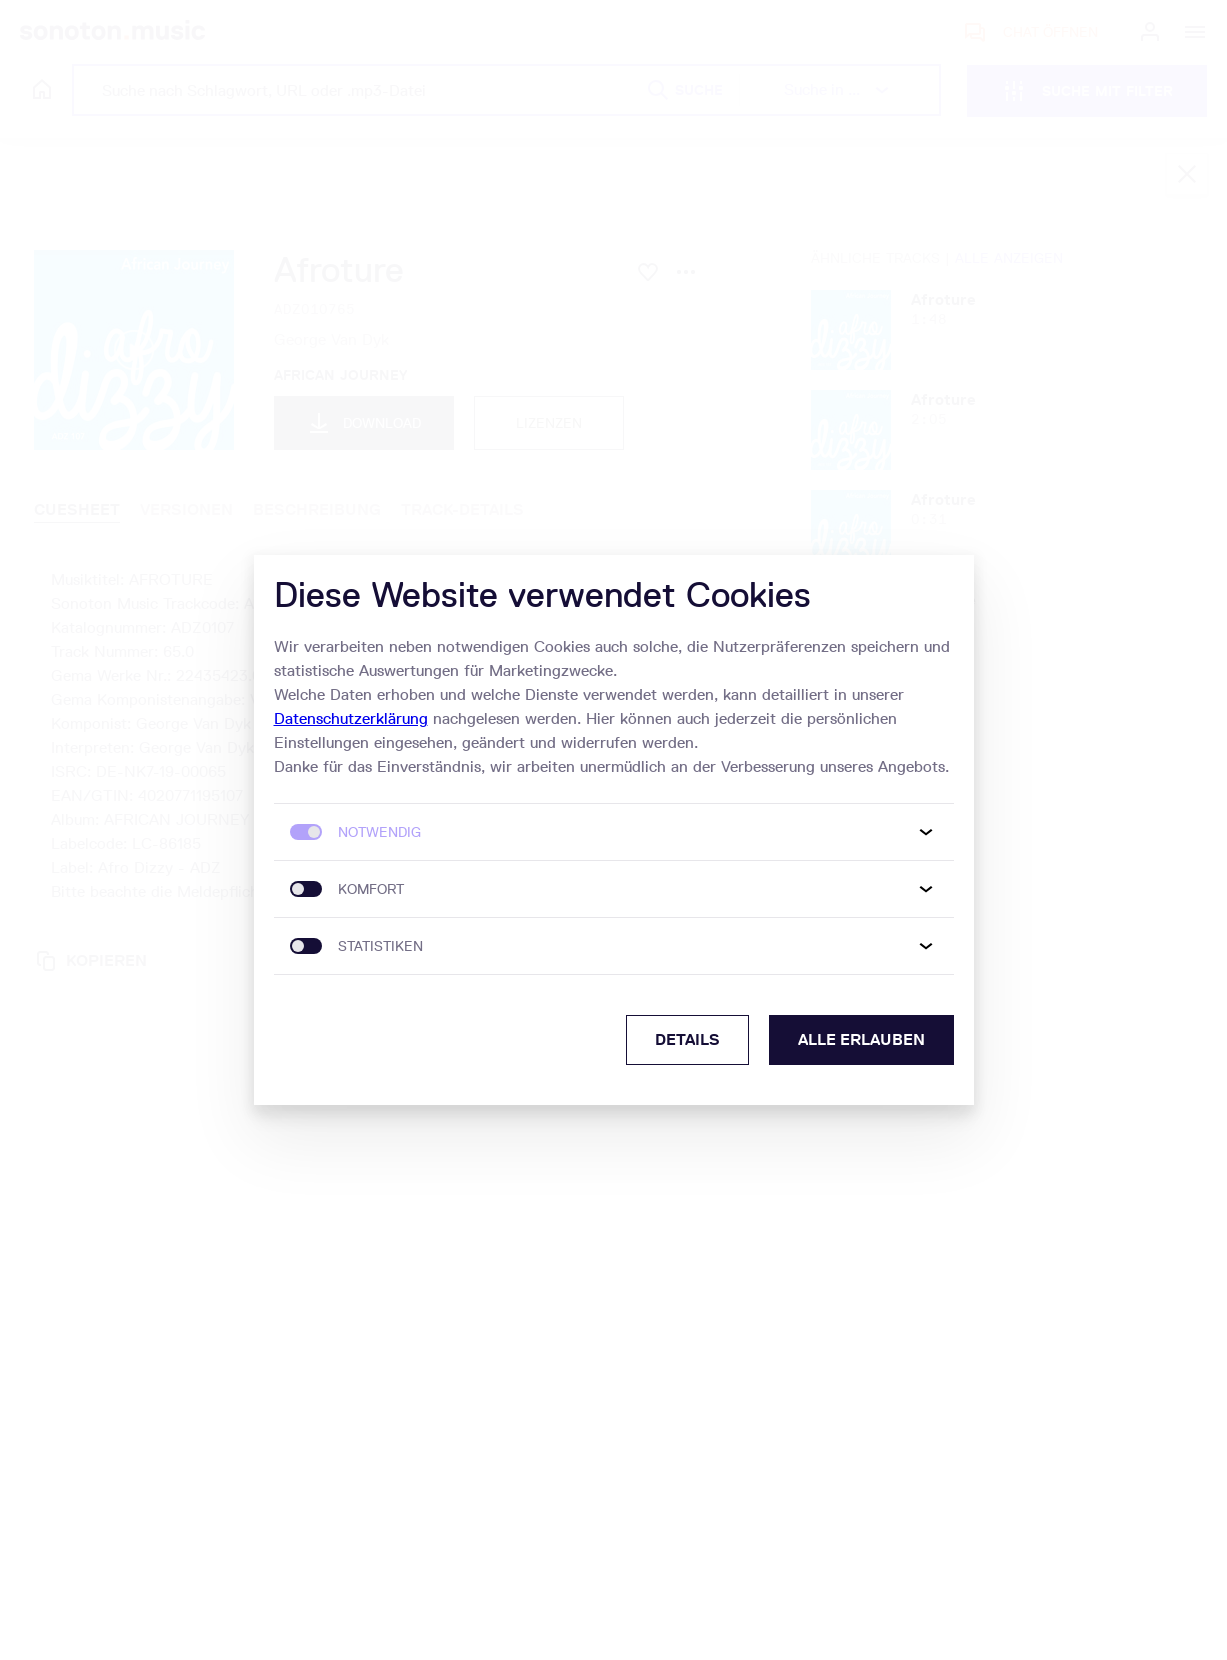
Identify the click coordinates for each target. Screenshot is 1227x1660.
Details (687, 1039)
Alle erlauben (861, 1039)
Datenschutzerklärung (351, 718)
